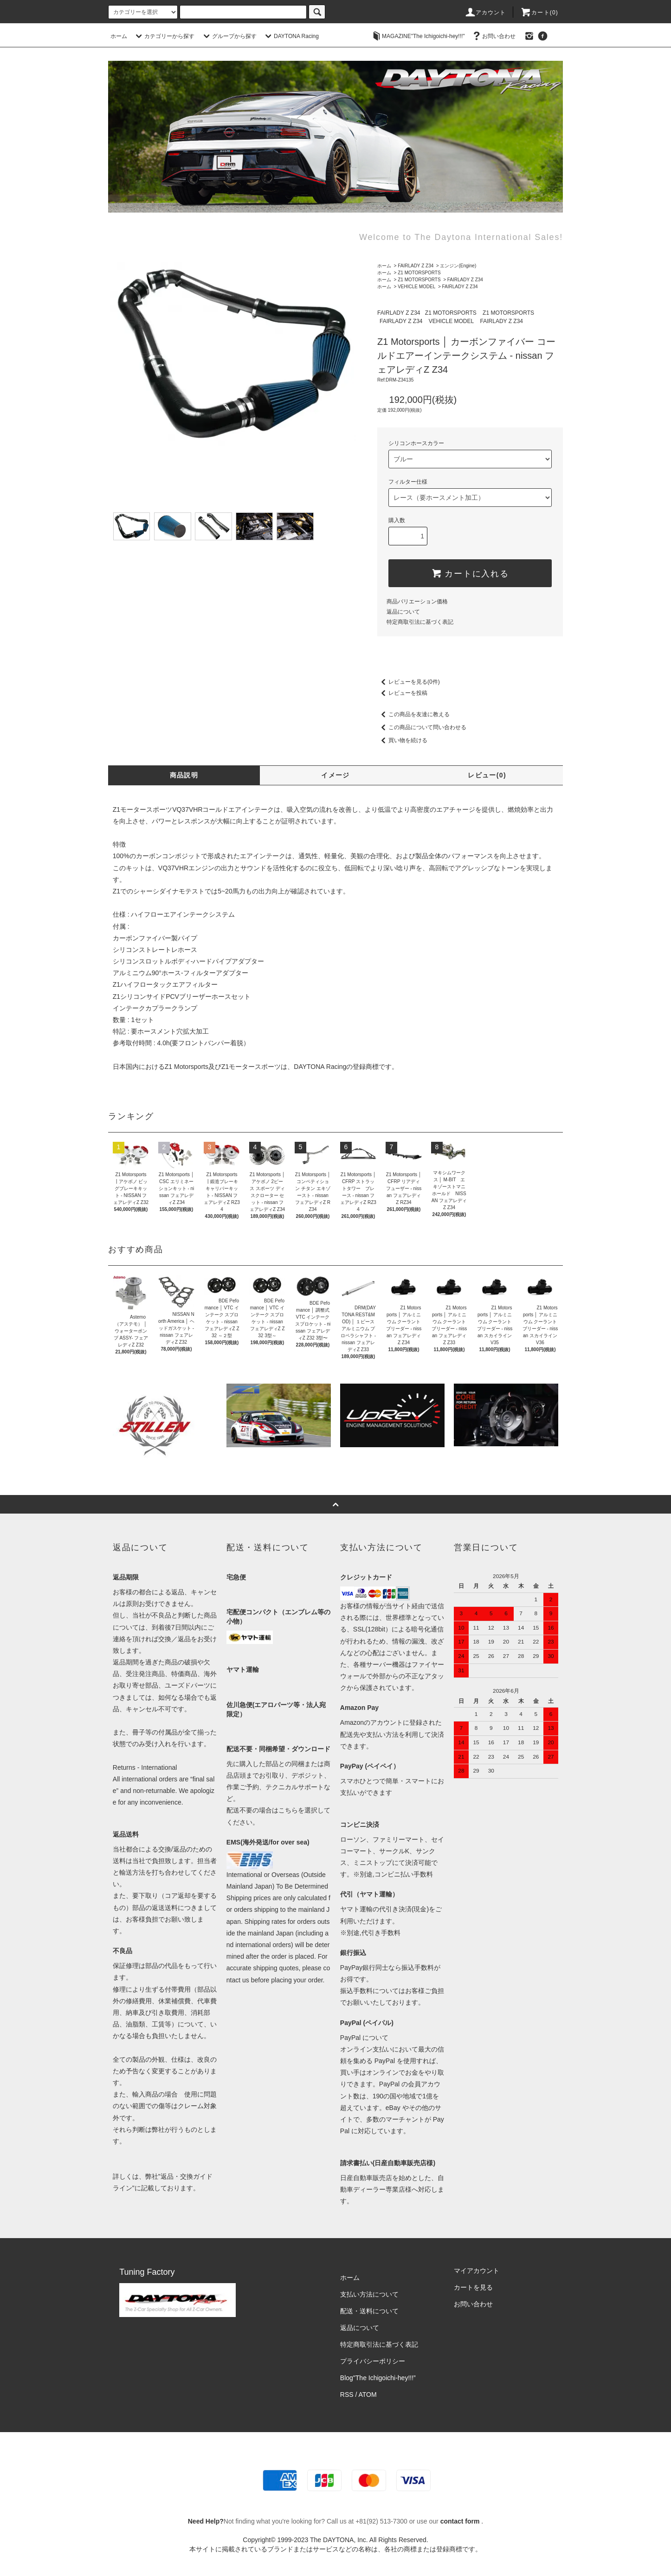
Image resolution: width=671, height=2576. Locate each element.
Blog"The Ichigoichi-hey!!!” (378, 2378)
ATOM (368, 2394)
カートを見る (473, 2287)
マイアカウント (476, 2270)
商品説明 (184, 775)
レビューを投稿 (402, 693)
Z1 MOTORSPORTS (419, 272)
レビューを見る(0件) (408, 682)
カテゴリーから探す (163, 36)
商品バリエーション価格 (417, 601)
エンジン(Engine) (458, 265)
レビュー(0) (487, 775)
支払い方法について (369, 2294)
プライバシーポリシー (372, 2361)
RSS (347, 2394)
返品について (403, 611)
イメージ (335, 775)
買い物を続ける (402, 740)
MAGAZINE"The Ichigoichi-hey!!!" (418, 36)
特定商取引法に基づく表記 (420, 622)
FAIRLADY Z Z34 (415, 265)
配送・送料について (369, 2311)
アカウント (485, 12)
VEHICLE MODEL (416, 286)
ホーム (118, 36)
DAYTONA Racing (291, 36)
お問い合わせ (493, 36)
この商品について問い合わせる (421, 727)
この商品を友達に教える (413, 714)
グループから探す (229, 36)
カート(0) (539, 12)
